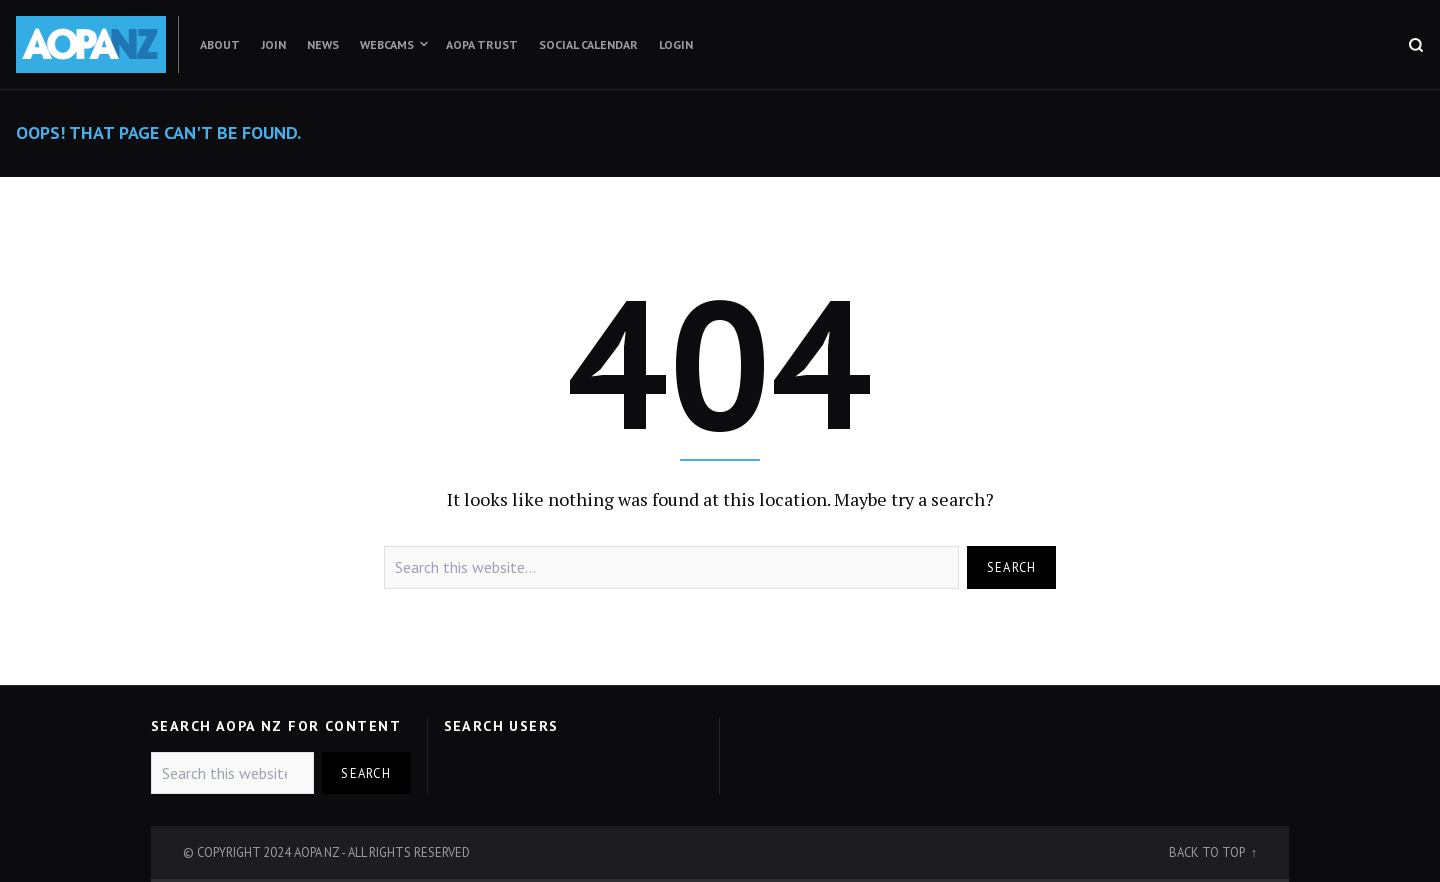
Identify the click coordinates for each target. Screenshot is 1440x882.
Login (676, 44)
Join (273, 44)
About (220, 44)
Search (1012, 567)
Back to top (1208, 852)
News (323, 44)
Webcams (387, 44)
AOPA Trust (482, 44)
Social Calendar (588, 44)
